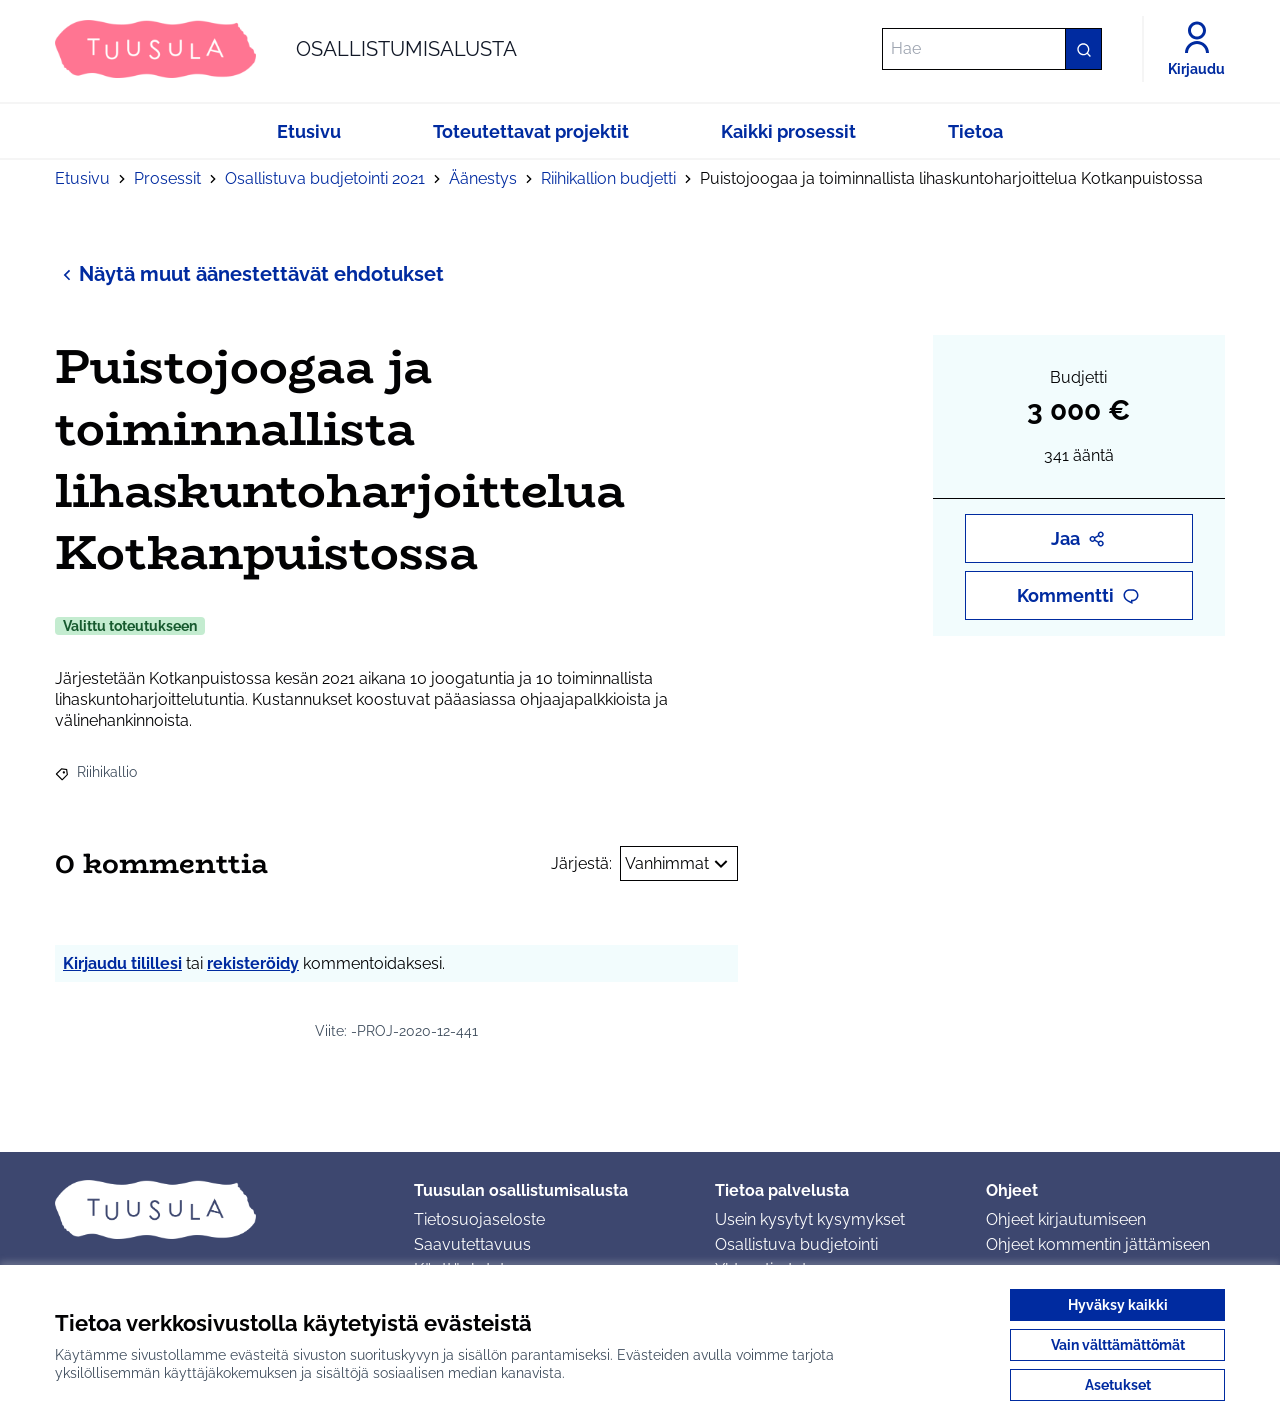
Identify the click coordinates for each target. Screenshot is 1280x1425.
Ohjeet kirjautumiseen (1066, 1219)
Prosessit (167, 178)
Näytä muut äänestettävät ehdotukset (249, 273)
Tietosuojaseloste (479, 1219)
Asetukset (1118, 1385)
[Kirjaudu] (1196, 49)
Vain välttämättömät (1118, 1345)
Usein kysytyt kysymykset (810, 1219)
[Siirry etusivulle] (286, 49)
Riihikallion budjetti (608, 178)
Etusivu (82, 178)
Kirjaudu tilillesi (122, 963)
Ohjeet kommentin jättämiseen (1098, 1244)
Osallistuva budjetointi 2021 (325, 178)
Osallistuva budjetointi (796, 1244)
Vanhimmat (679, 864)
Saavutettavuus (472, 1244)
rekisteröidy (253, 963)
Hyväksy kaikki (1118, 1305)
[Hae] (992, 49)
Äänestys (483, 178)
